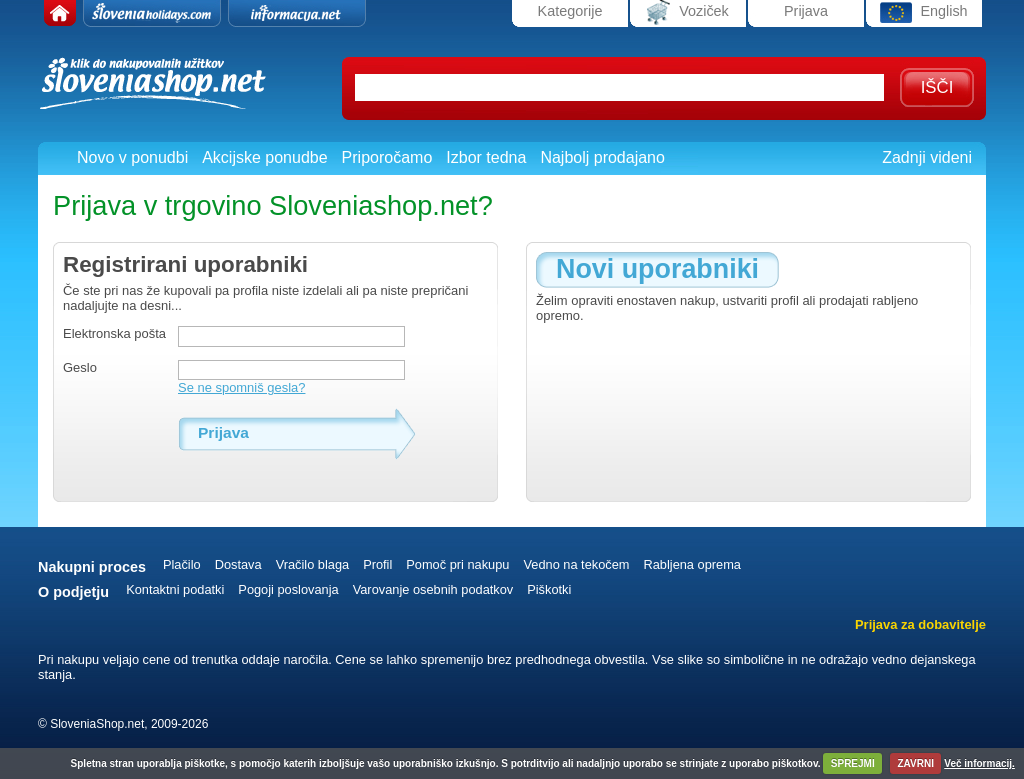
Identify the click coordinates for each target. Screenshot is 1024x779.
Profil (377, 564)
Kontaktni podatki (175, 589)
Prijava (806, 11)
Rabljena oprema (691, 564)
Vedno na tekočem (576, 564)
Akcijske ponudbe (264, 157)
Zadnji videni (927, 157)
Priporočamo (387, 157)
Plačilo (182, 564)
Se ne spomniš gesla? (241, 387)
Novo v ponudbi (132, 157)
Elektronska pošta (114, 333)
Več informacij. (979, 763)
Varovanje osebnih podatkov (433, 589)
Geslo (80, 367)
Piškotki (549, 589)
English (923, 12)
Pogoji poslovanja (288, 589)
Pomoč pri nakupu (457, 564)
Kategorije (570, 11)
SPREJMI (853, 763)
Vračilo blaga (313, 564)
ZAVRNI (916, 763)
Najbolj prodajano (602, 157)
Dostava (238, 564)
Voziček (688, 12)
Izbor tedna (486, 157)
